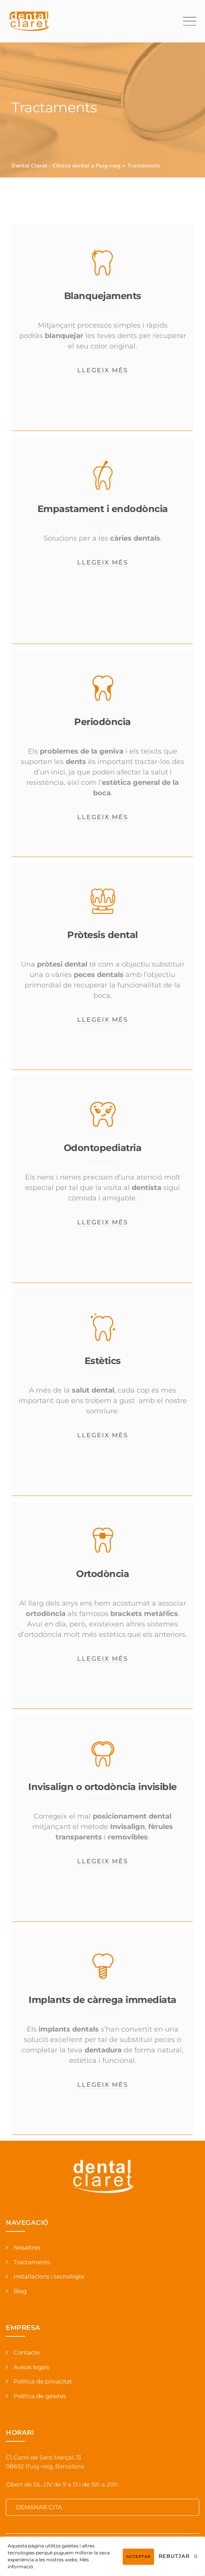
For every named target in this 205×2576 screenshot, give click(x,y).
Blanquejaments (102, 295)
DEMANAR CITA (39, 2507)
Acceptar (138, 2556)
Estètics (103, 1360)
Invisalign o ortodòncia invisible (102, 1786)
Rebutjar (174, 2556)
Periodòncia (102, 721)
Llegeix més (102, 370)
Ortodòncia (102, 1573)
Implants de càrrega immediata (102, 1999)
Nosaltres (27, 2247)
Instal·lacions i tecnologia (49, 2276)
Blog (20, 2291)
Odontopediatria (103, 1147)
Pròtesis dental (102, 934)
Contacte (27, 2352)
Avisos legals (31, 2367)
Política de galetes (40, 2396)
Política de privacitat (43, 2381)
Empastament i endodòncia (102, 508)
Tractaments (32, 2262)
